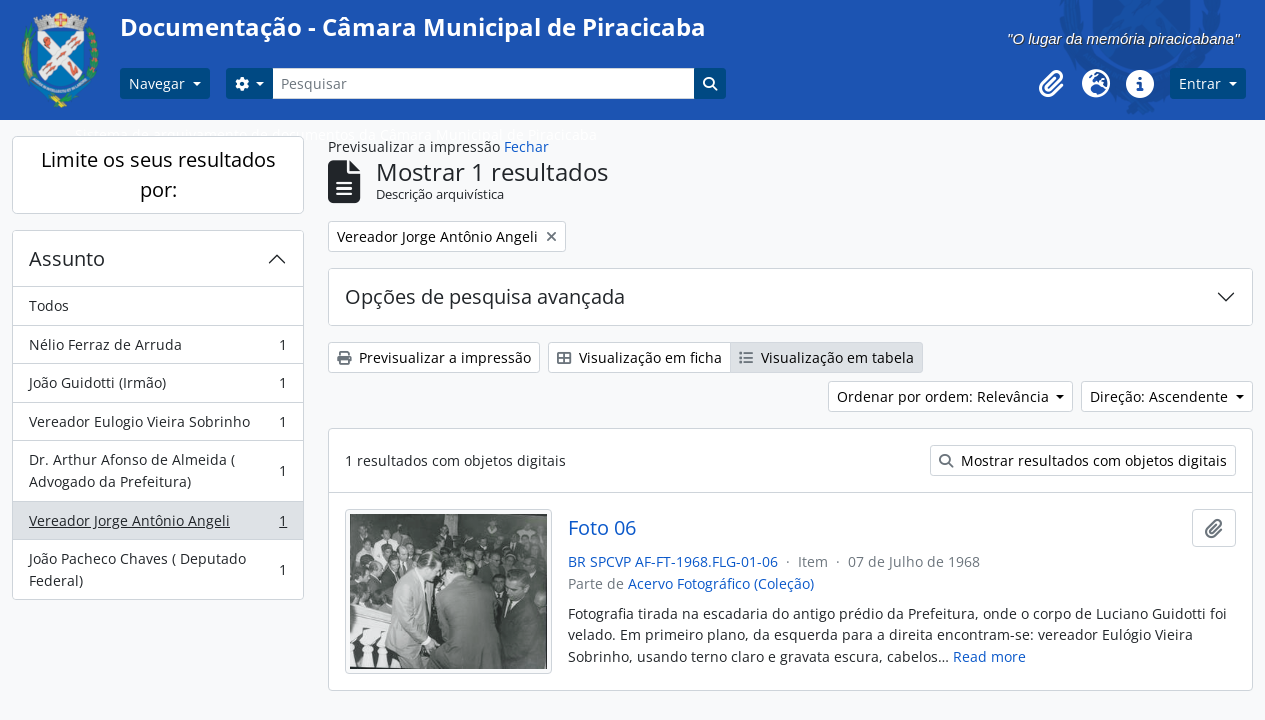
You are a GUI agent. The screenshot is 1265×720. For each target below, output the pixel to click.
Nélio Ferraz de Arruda (157, 349)
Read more (989, 656)
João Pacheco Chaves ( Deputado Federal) (157, 569)
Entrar (1202, 83)
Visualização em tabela (826, 357)
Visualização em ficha (639, 357)
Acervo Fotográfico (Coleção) (721, 583)
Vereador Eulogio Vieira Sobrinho (157, 426)
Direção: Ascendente (1161, 396)
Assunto (67, 258)
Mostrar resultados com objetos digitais (1083, 460)
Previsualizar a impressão (434, 357)
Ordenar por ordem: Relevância (945, 396)
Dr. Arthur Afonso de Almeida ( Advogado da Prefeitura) (157, 470)
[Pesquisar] (483, 83)
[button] (1052, 84)
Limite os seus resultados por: (158, 174)
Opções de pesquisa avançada (485, 296)
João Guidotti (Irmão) (157, 387)
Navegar (159, 83)
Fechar (526, 146)
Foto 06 (602, 528)
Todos (49, 305)
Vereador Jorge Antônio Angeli (157, 525)
